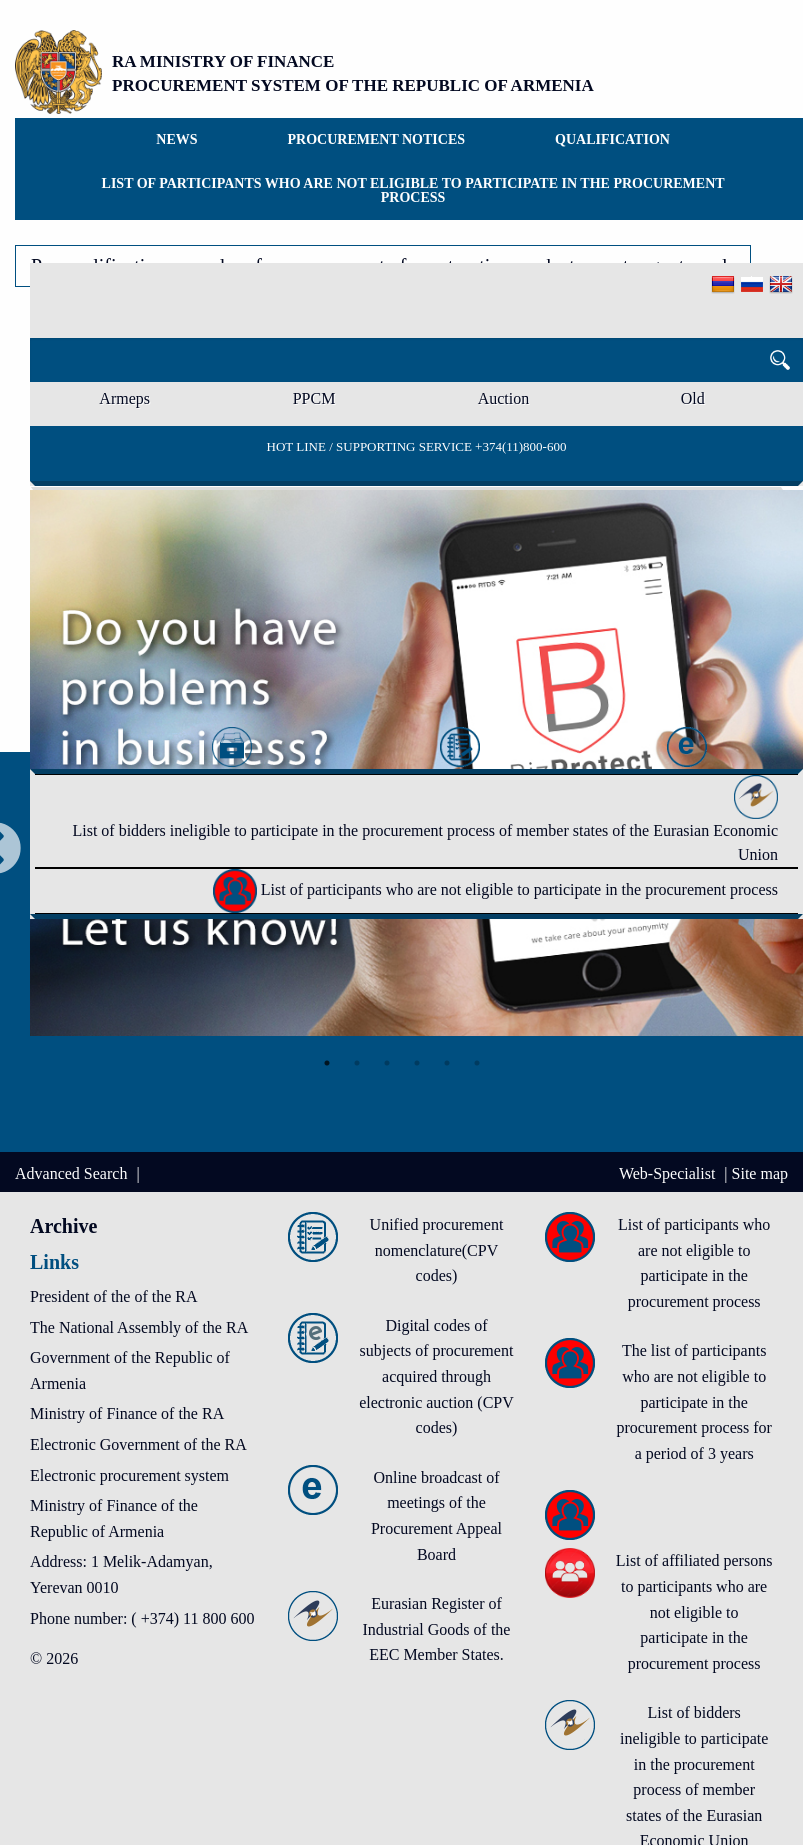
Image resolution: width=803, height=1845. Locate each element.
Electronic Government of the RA (138, 1444)
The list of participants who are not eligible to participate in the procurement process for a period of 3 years (694, 1401)
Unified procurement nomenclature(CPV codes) (437, 1250)
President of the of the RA (114, 1296)
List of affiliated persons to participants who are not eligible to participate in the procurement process (694, 1611)
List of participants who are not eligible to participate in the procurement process (413, 190)
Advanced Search (73, 1173)
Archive (63, 1226)
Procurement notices (377, 139)
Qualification (612, 139)
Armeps (124, 398)
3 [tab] (387, 1063)
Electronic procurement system (129, 1475)
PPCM (314, 398)
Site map (760, 1173)
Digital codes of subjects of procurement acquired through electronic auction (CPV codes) (436, 1376)
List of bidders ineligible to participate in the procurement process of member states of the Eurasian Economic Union (425, 825)
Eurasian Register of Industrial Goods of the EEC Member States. (436, 1629)
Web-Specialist (669, 1173)
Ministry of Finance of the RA (127, 1413)
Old (693, 398)
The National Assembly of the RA (139, 1327)
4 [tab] (417, 1063)
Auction (504, 398)
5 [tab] (447, 1063)
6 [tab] (477, 1063)
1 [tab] (327, 1063)
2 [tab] (357, 1063)
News (176, 139)
